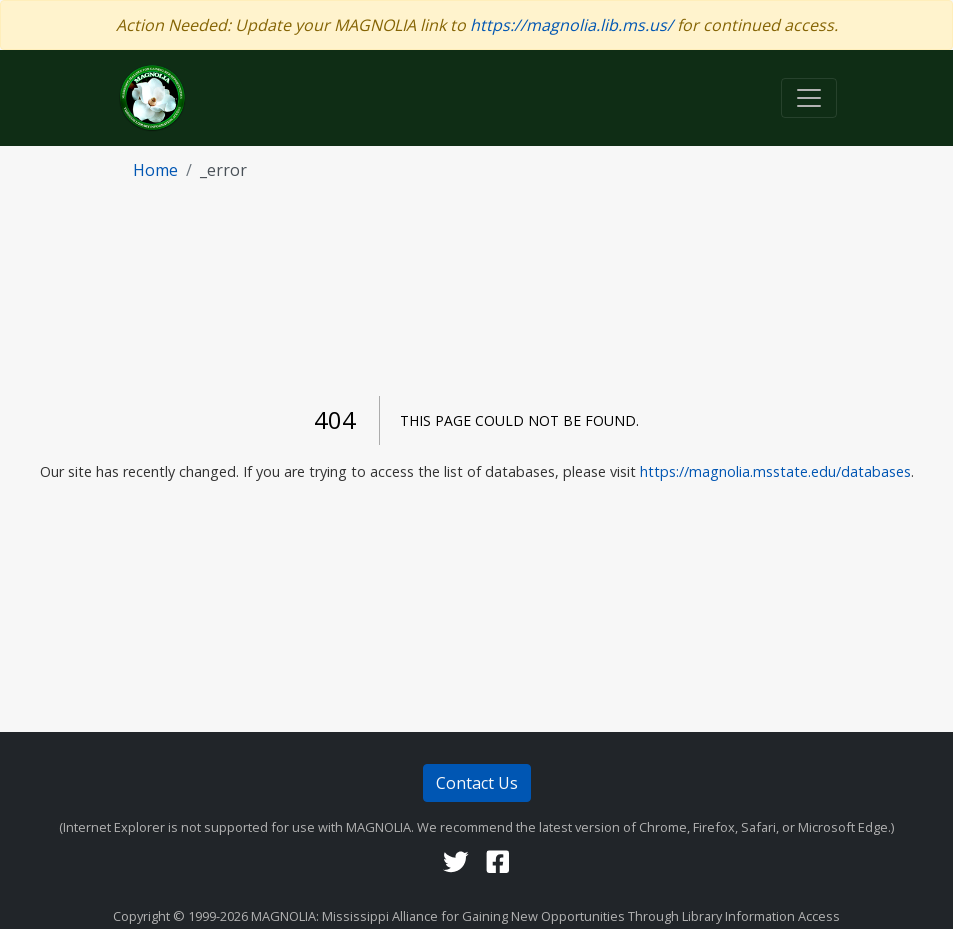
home (155, 170)
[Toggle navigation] (809, 98)
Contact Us (477, 783)
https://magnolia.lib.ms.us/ (571, 25)
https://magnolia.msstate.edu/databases (775, 471)
